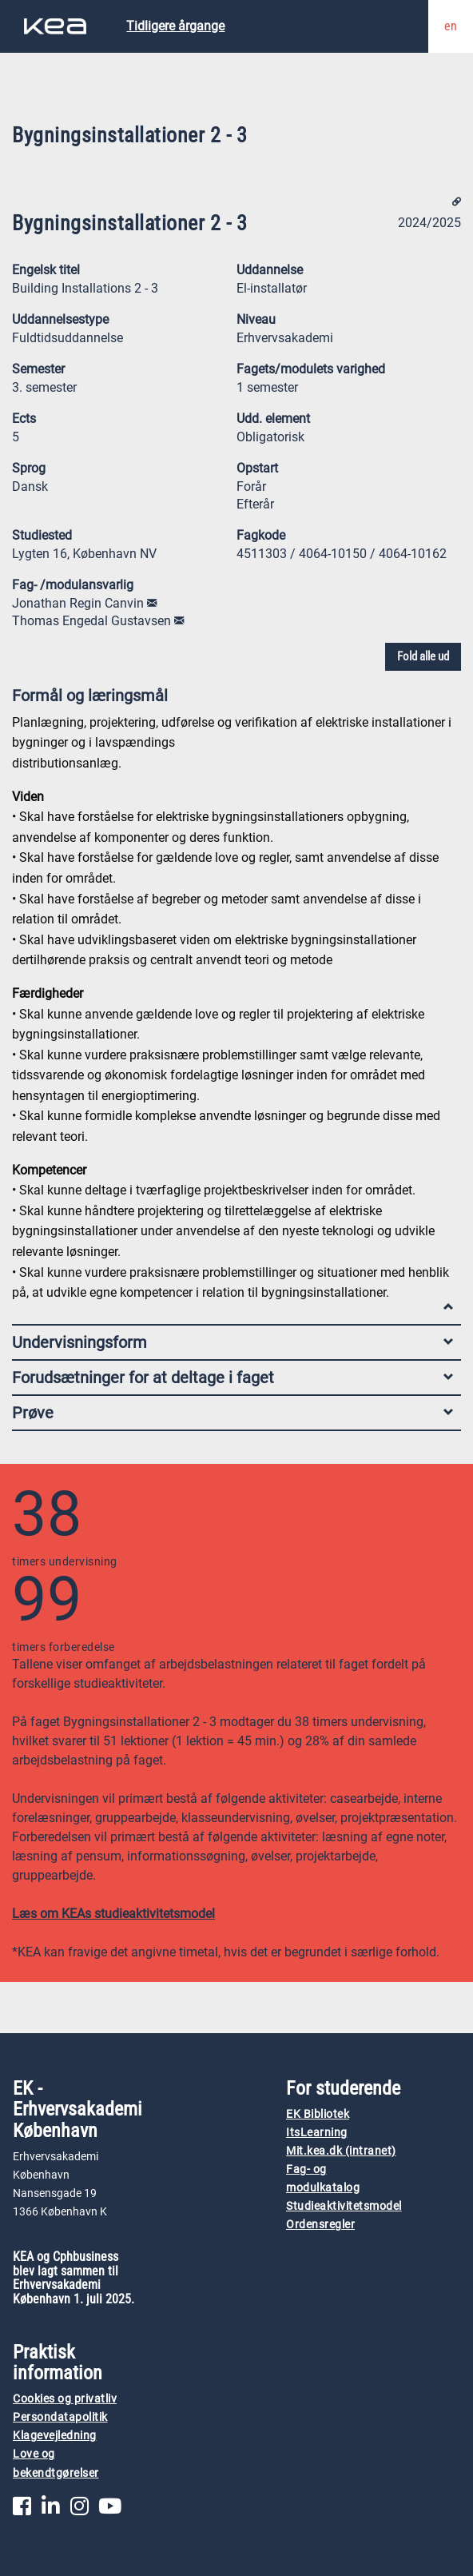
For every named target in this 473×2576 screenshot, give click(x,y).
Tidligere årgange (175, 26)
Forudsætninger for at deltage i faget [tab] (232, 1377)
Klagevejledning (55, 2435)
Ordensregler (320, 2224)
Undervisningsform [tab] (232, 1342)
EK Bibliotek (317, 2114)
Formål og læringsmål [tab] (232, 699)
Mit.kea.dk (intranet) (341, 2151)
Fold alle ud (423, 656)
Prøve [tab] (232, 1412)
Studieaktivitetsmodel (344, 2206)
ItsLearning (317, 2132)
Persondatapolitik (60, 2417)
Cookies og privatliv (65, 2399)
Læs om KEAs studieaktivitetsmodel (113, 1913)
